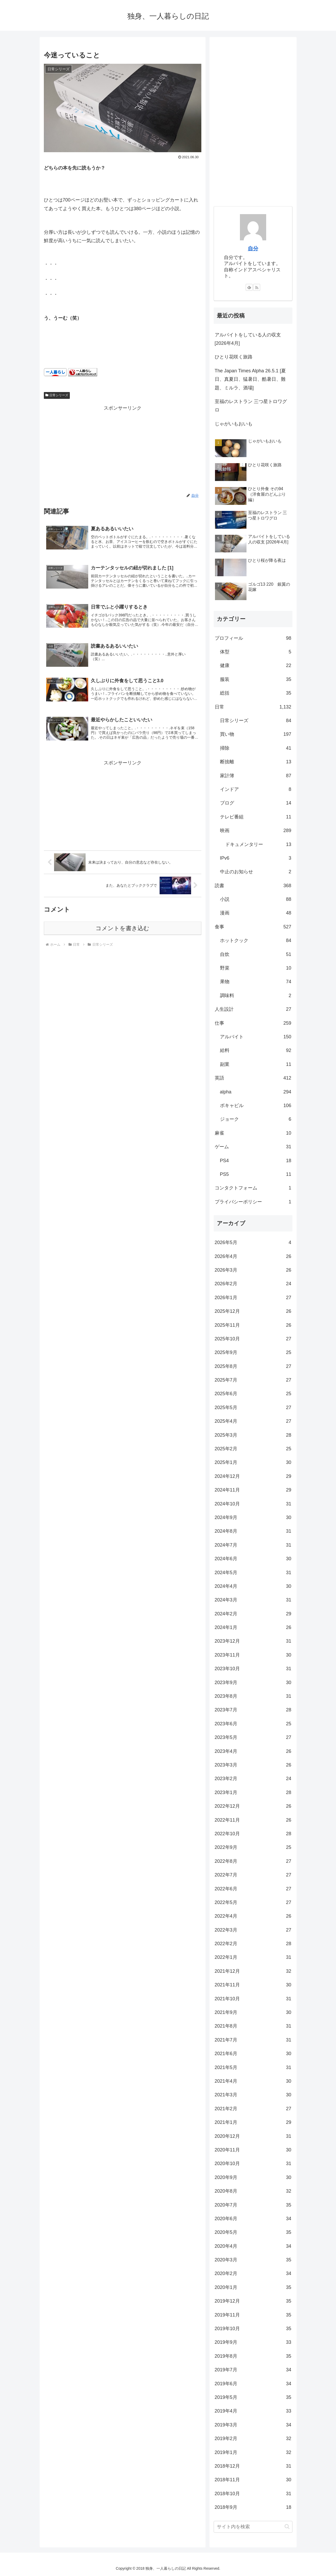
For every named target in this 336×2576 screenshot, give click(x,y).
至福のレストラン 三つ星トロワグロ (251, 405)
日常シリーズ (57, 395)
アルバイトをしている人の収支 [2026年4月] (248, 339)
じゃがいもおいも (234, 423)
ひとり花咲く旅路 (234, 356)
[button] (287, 2527)
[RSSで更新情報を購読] (256, 287)
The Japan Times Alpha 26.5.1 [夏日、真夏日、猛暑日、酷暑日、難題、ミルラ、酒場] (250, 379)
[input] (253, 2527)
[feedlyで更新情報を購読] (249, 287)
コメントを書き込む (122, 932)
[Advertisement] (122, 449)
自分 (253, 248)
